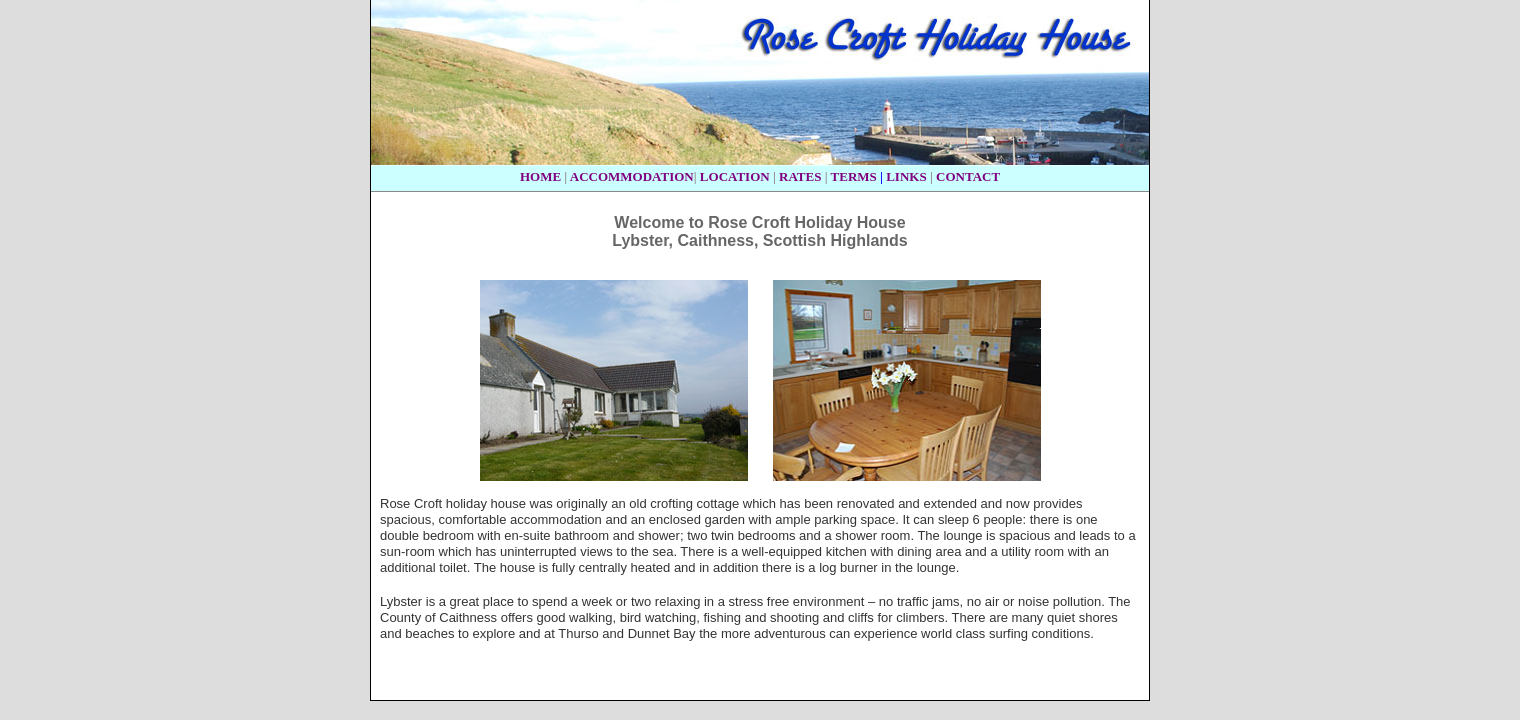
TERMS (854, 176)
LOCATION (735, 176)
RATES (800, 176)
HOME (540, 176)
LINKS (906, 176)
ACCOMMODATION (632, 176)
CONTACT (968, 176)
